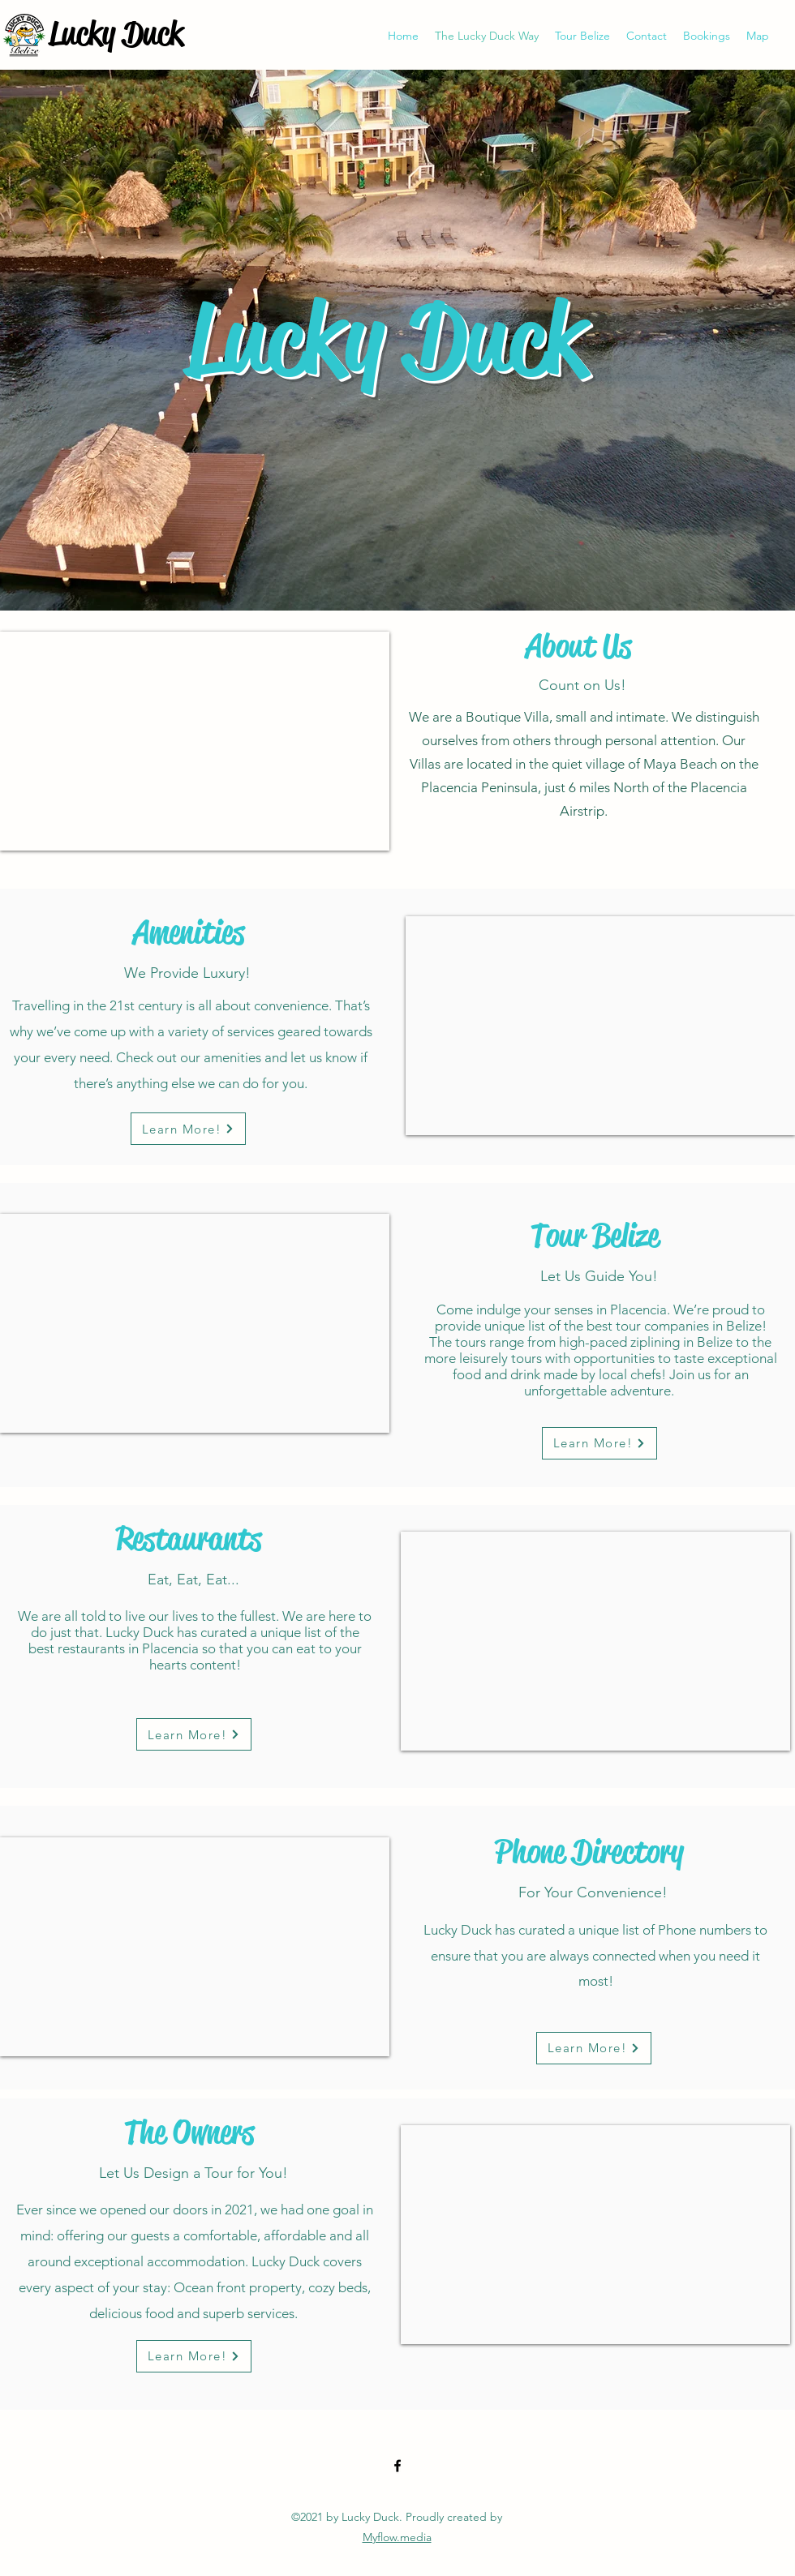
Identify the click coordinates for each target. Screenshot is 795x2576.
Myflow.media (397, 2537)
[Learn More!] (188, 1128)
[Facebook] (397, 2466)
